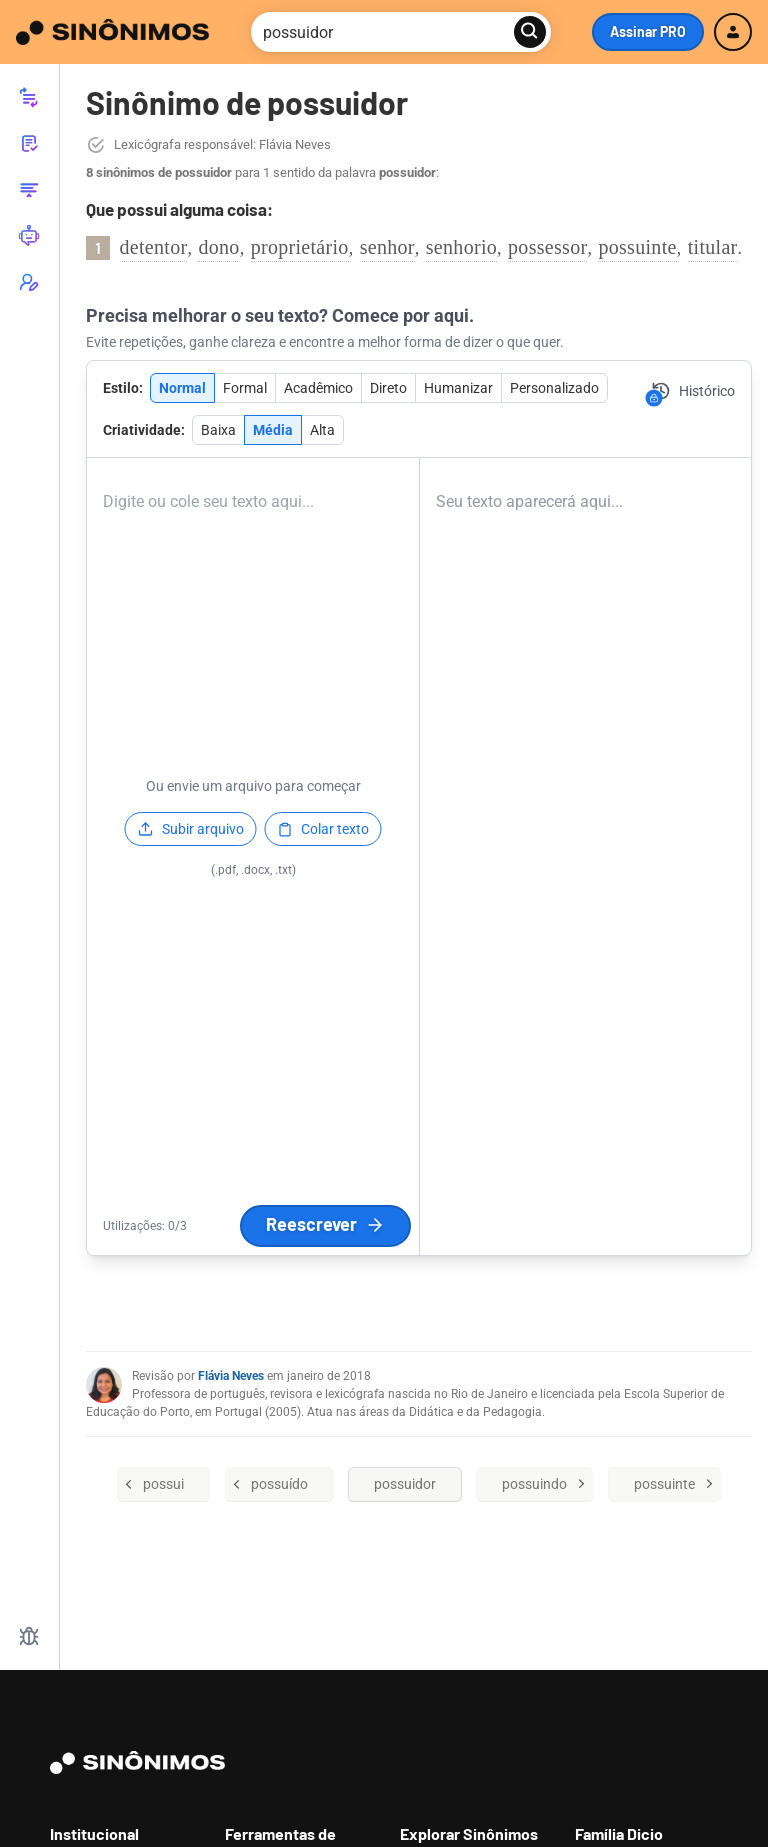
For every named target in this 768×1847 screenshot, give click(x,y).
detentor (154, 247)
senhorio (461, 247)
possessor (547, 247)
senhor (387, 247)
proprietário (300, 247)
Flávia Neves (231, 1376)
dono (218, 247)
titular (713, 247)
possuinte (637, 247)
